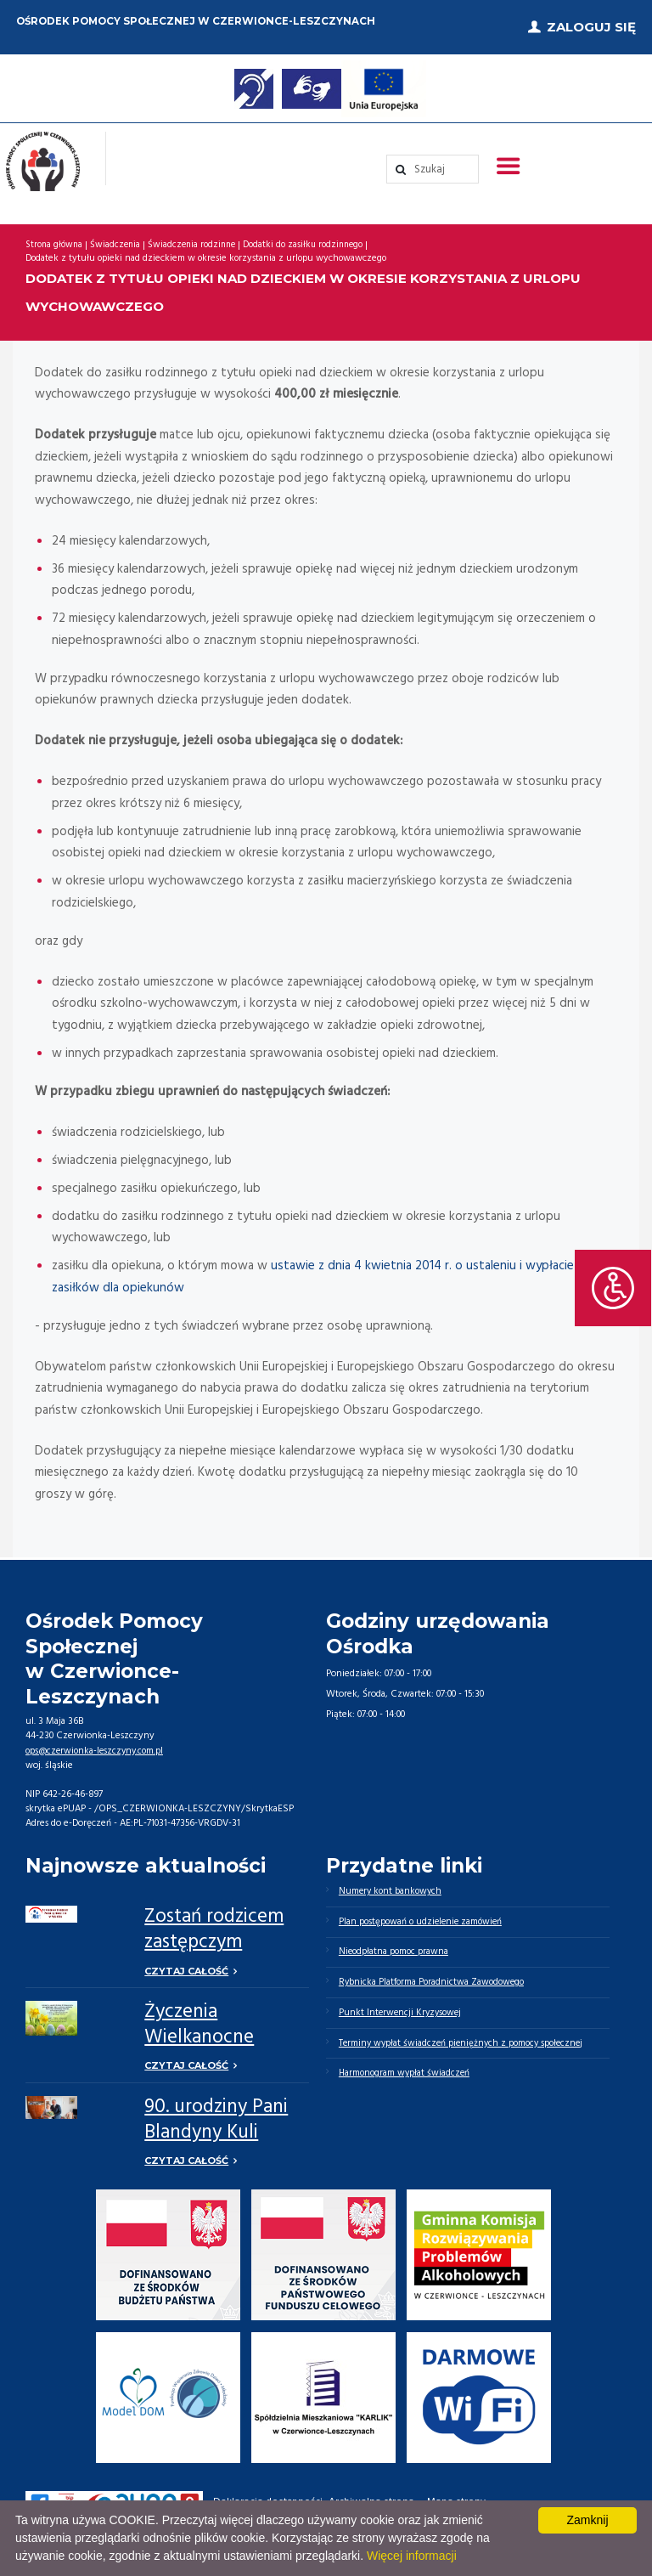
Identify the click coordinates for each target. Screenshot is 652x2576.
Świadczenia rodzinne (198, 240)
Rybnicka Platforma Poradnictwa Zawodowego (435, 1980)
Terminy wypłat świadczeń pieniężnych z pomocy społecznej (466, 2043)
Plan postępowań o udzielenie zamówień (424, 1917)
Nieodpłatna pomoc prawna (395, 1949)
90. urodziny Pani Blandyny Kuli (216, 2114)
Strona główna (55, 240)
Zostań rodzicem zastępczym (214, 1925)
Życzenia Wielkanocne (199, 2019)
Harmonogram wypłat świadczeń (406, 2074)
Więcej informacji (412, 2555)
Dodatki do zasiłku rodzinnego (312, 240)
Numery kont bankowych (392, 1886)
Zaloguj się (591, 25)
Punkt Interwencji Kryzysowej (402, 2012)
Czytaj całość (186, 1966)
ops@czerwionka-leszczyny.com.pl (97, 1746)
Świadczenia (118, 240)
